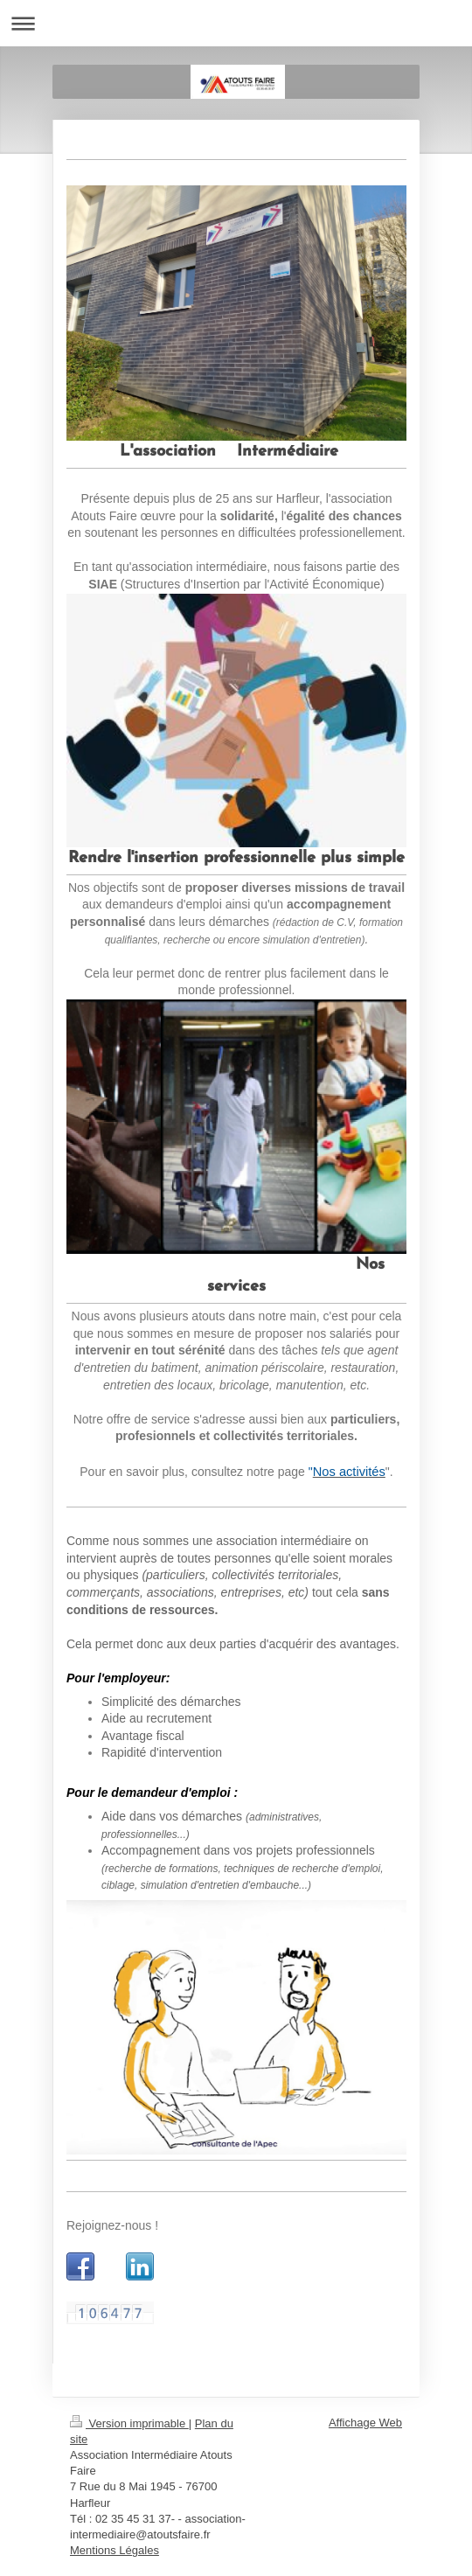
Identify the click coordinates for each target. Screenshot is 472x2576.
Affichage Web (365, 2422)
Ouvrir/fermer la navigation (236, 23)
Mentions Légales (114, 2550)
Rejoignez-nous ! (112, 2225)
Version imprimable (129, 2423)
